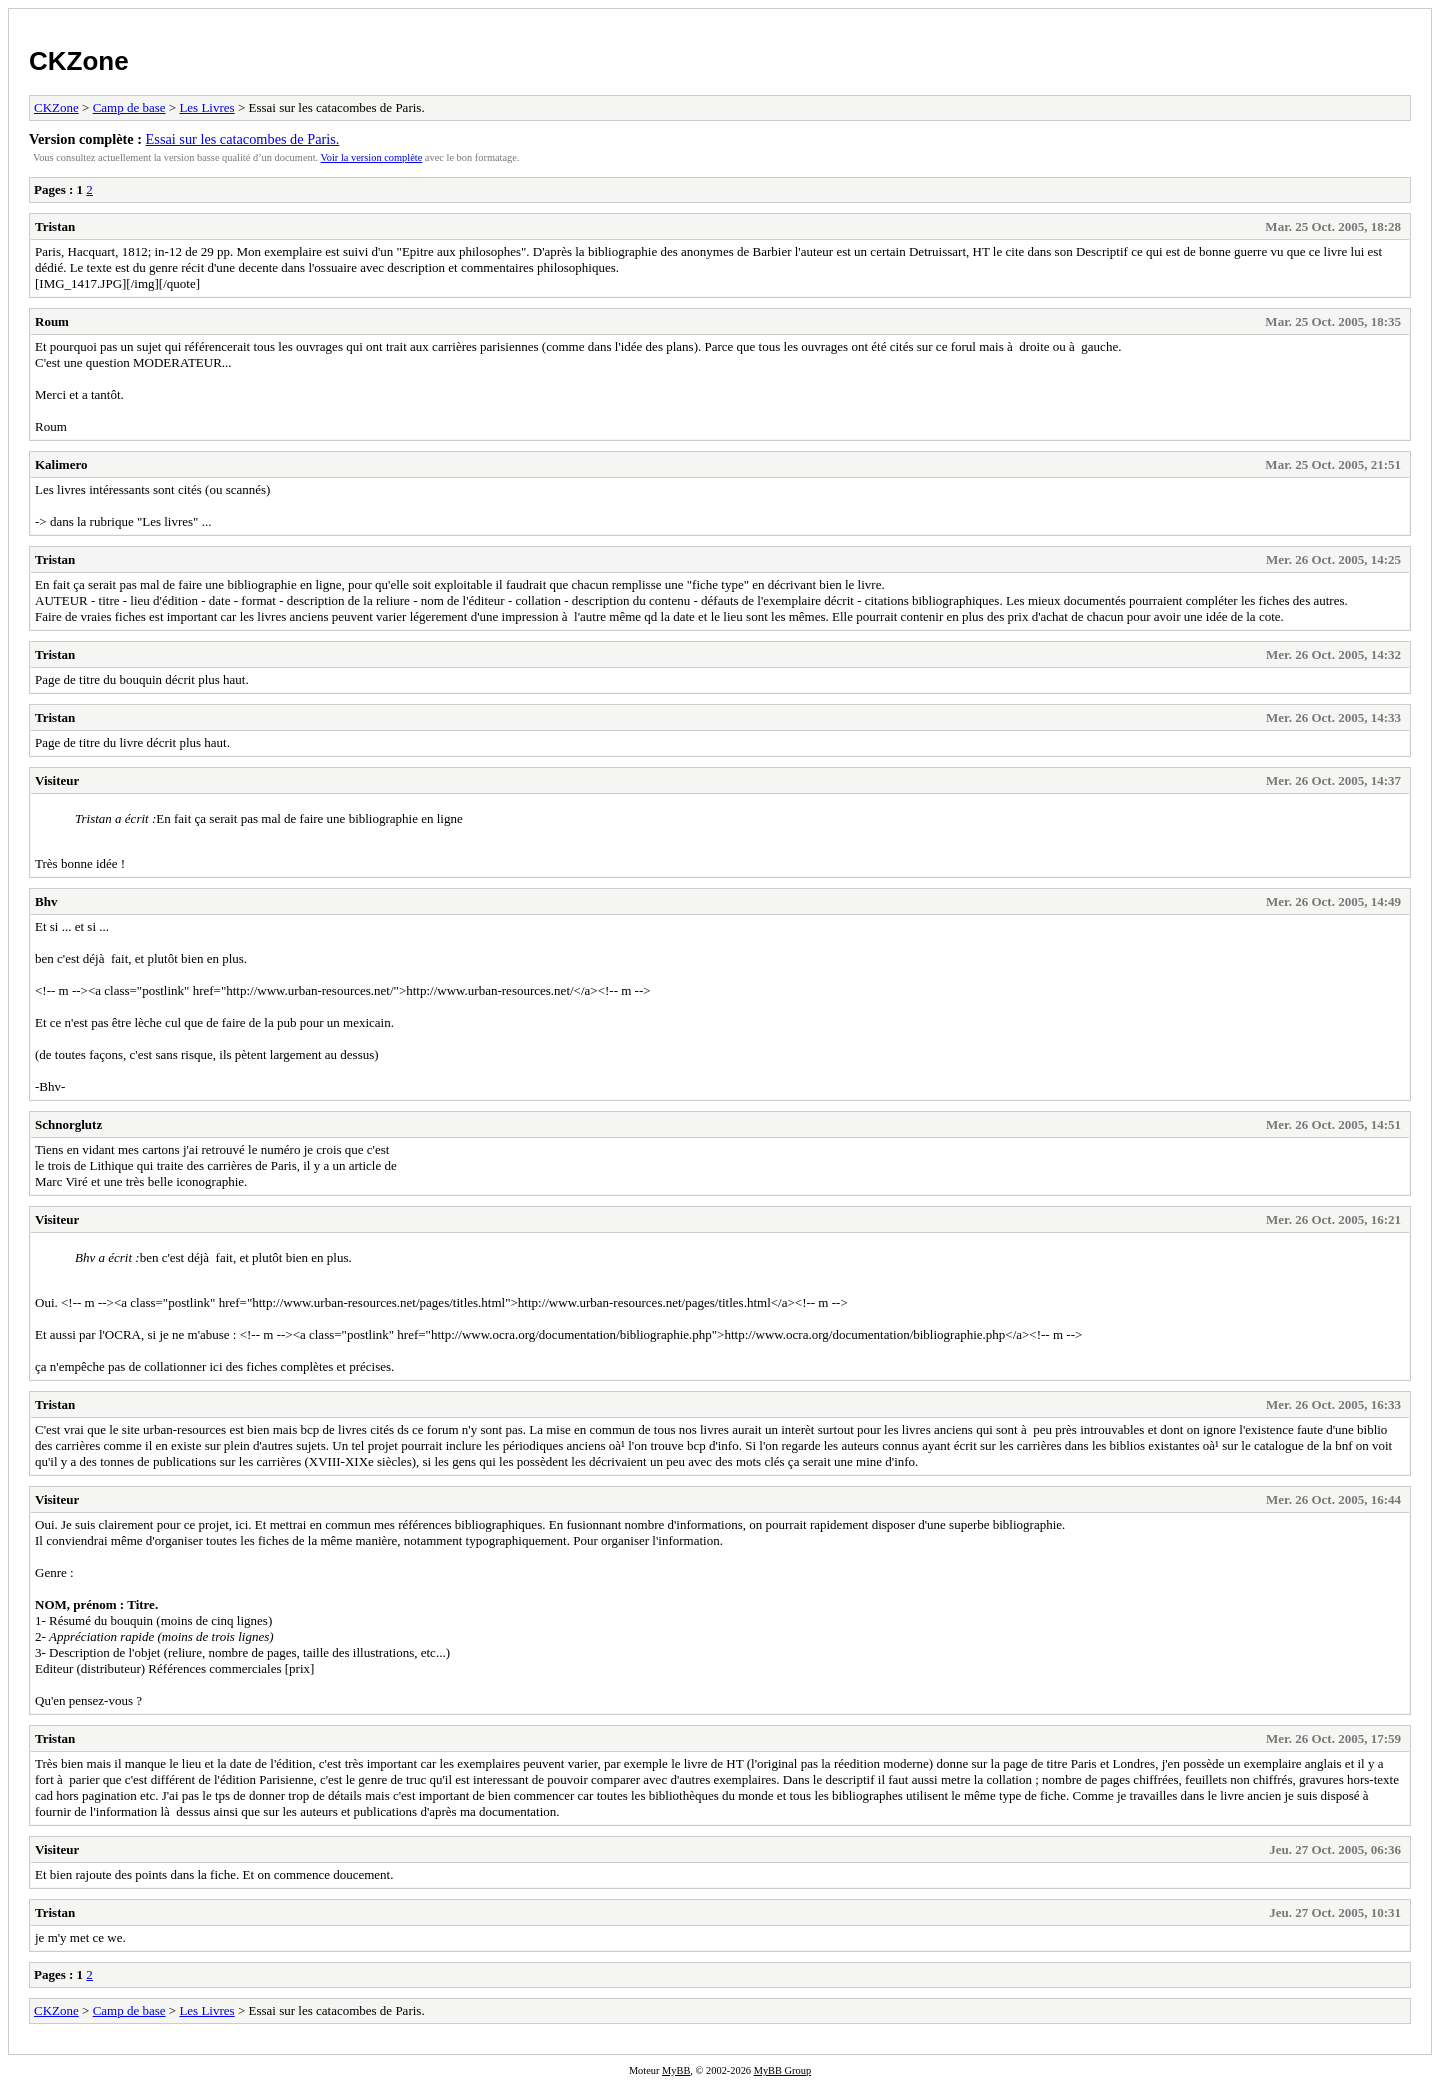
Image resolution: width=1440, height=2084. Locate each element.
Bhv (46, 901)
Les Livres (206, 107)
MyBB (676, 2070)
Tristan (55, 226)
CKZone (79, 61)
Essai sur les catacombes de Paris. (243, 139)
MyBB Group (782, 2070)
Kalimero (61, 464)
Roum (52, 321)
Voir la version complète (372, 157)
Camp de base (129, 107)
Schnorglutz (68, 1124)
